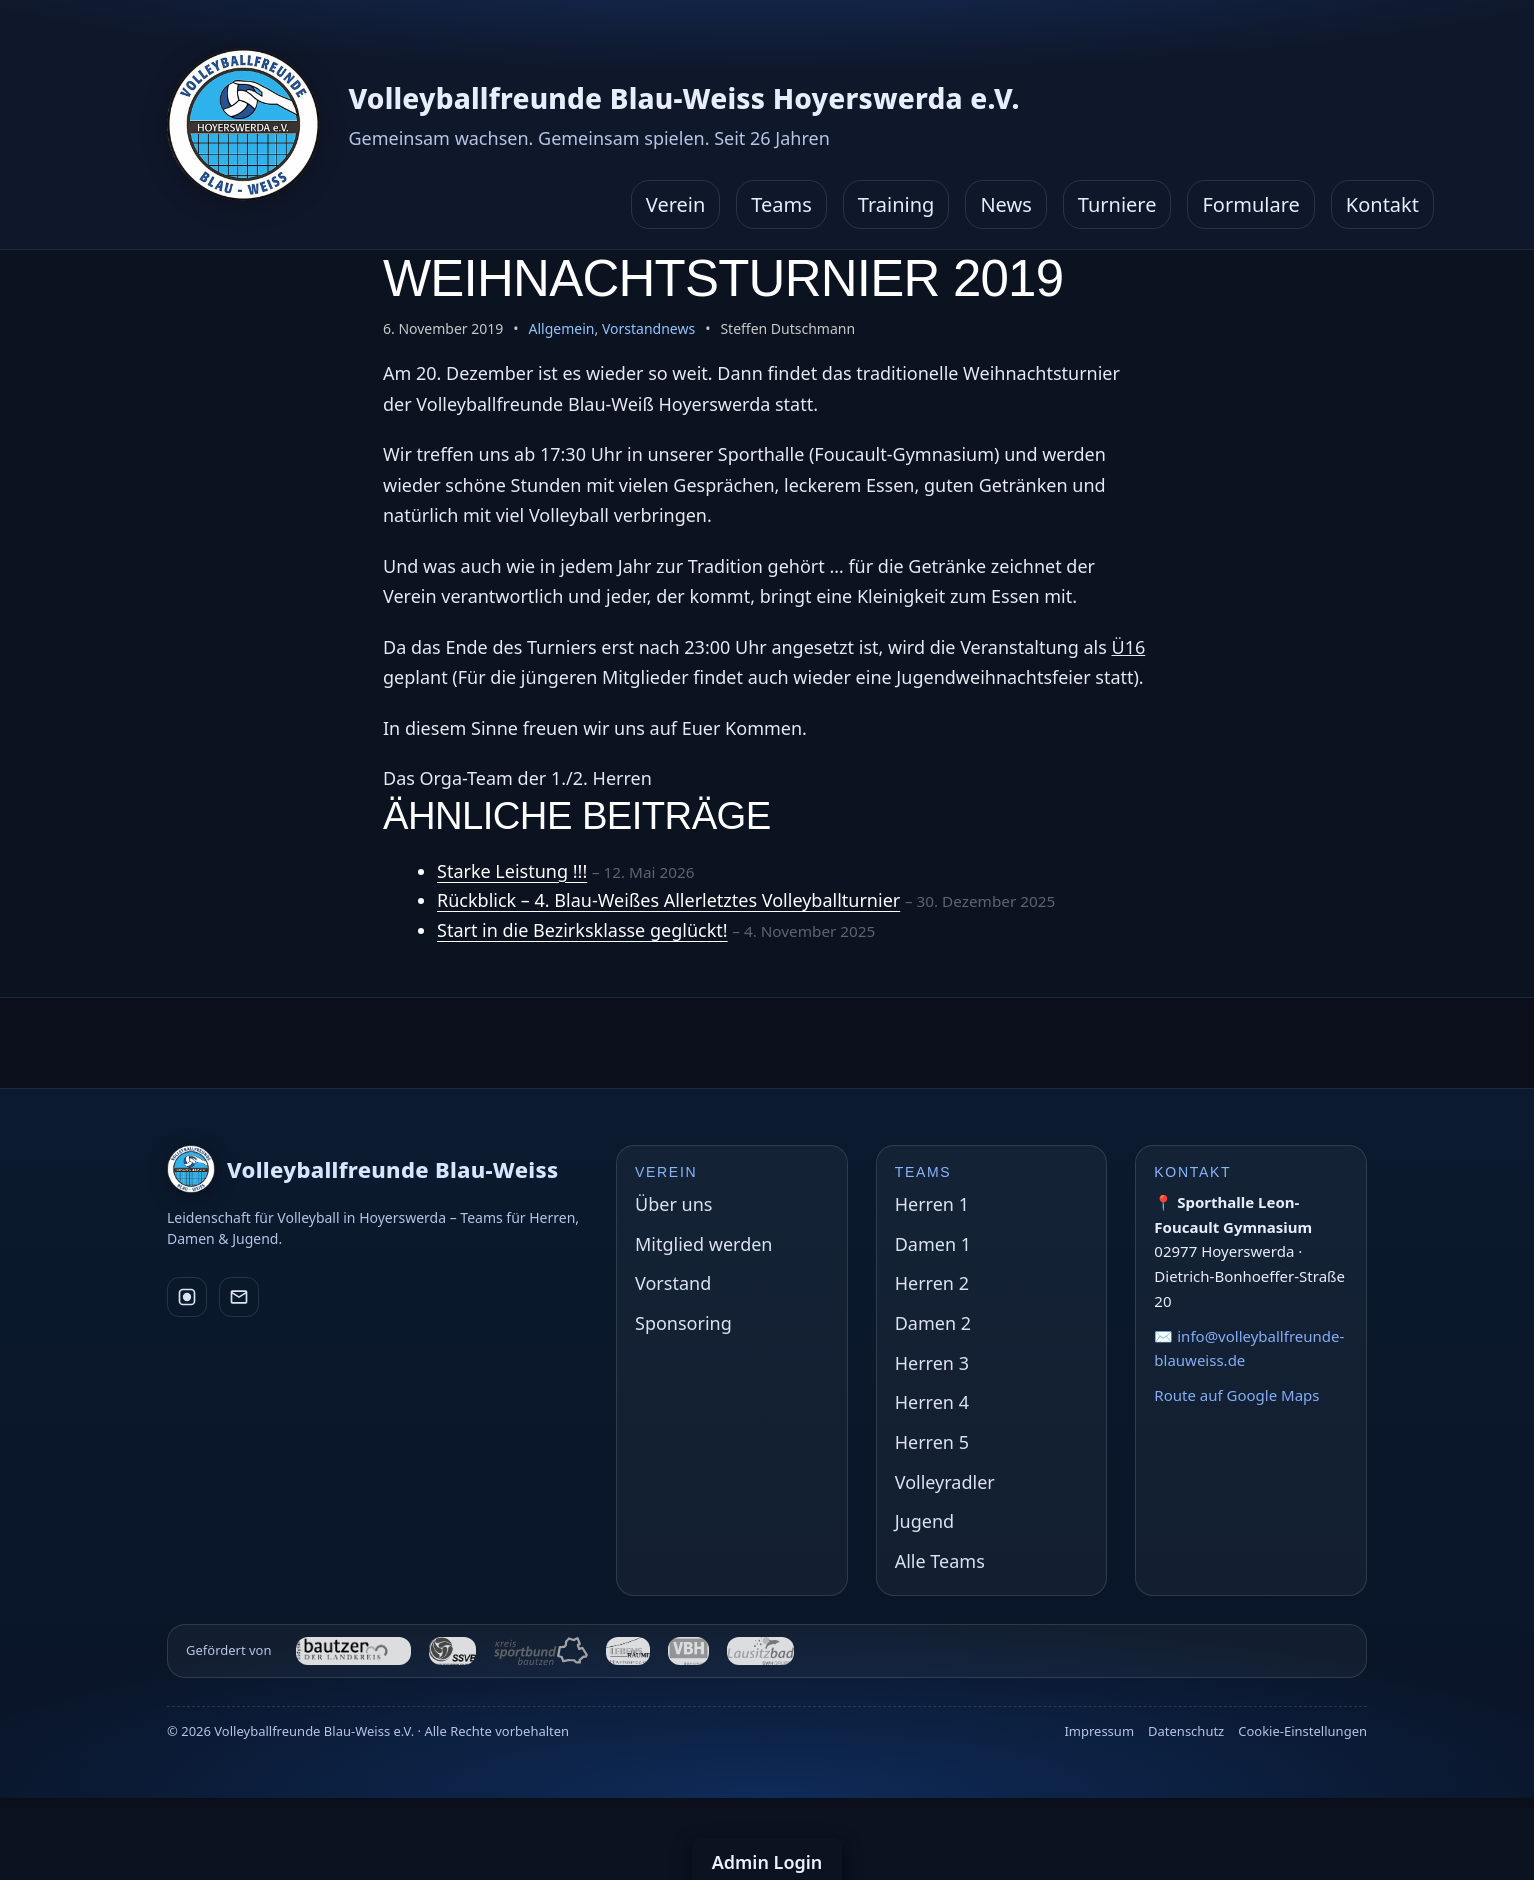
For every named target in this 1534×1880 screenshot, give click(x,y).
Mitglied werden (703, 1244)
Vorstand (673, 1283)
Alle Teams (940, 1561)
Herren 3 (932, 1363)
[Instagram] (187, 1297)
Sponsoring (683, 1323)
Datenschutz (1186, 1731)
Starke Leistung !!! (512, 871)
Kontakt (1382, 204)
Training (896, 204)
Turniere (1117, 204)
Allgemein (562, 328)
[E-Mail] (239, 1297)
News (1005, 204)
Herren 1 (932, 1204)
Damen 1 (933, 1244)
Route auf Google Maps (1236, 1395)
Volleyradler (945, 1482)
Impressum (1099, 1731)
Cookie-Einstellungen (1302, 1731)
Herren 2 (932, 1283)
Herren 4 (932, 1402)
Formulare (1250, 204)
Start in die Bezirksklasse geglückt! (582, 930)
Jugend (924, 1521)
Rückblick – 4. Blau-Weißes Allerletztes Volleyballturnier (668, 900)
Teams (781, 204)
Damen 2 (933, 1323)
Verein (676, 204)
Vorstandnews (648, 328)
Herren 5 (932, 1442)
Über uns (673, 1204)
